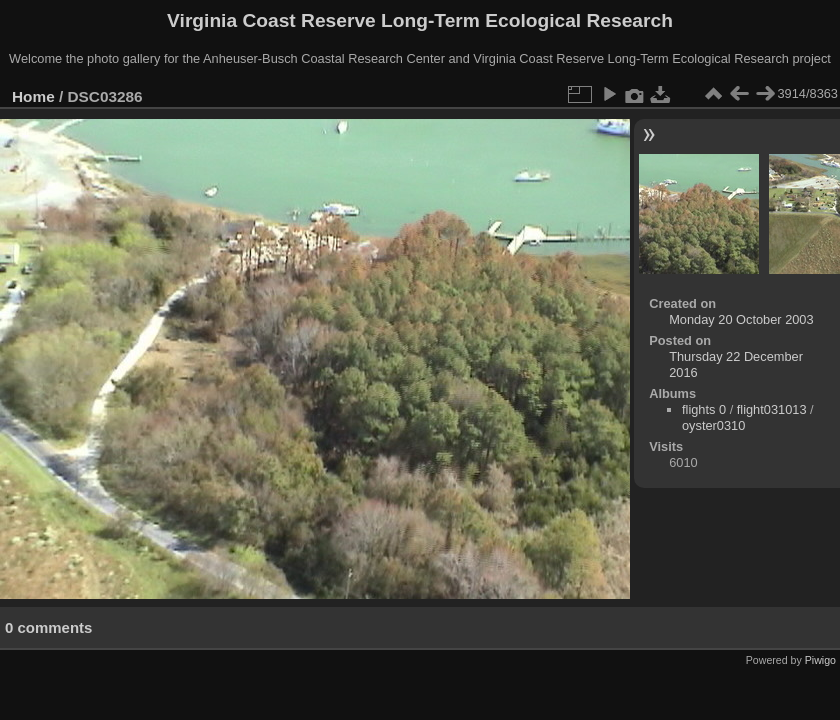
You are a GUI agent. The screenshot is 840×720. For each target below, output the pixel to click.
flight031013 (772, 409)
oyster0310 (713, 425)
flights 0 (704, 409)
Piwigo (820, 660)
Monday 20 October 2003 (741, 319)
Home (33, 96)
